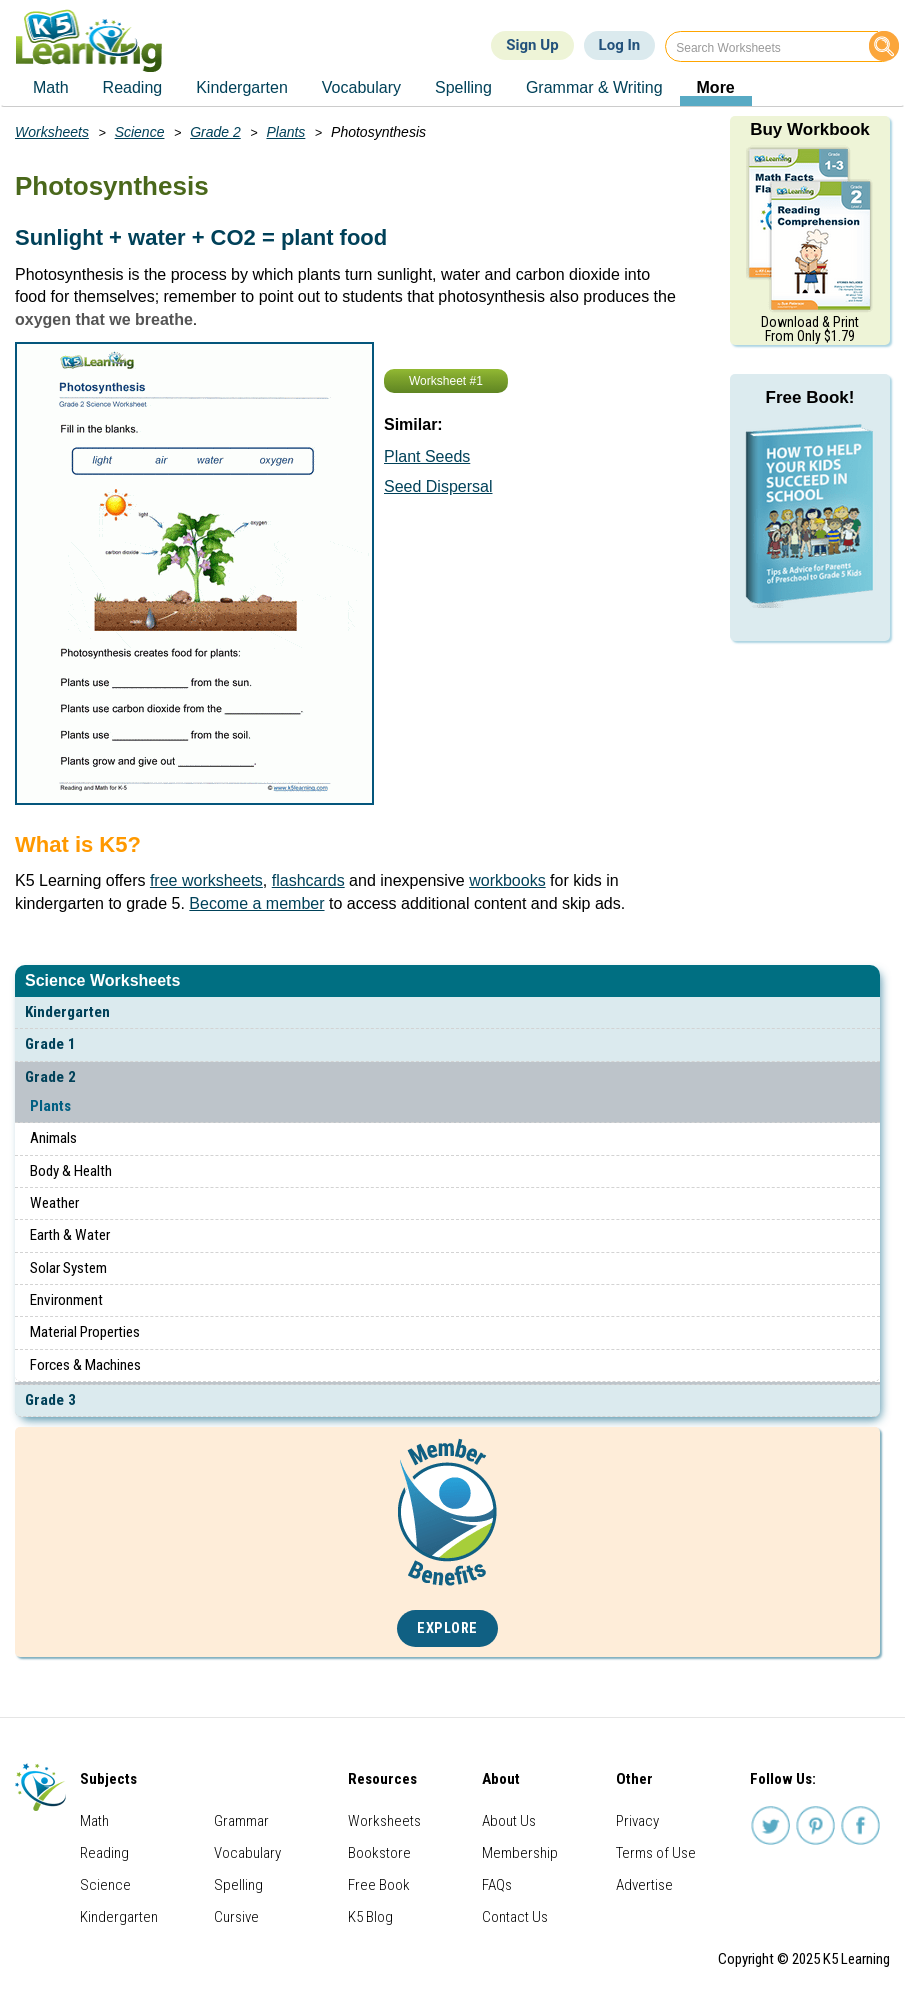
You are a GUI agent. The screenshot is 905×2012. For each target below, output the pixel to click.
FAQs (497, 1885)
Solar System (68, 1268)
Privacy (637, 1821)
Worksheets (52, 132)
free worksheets (206, 880)
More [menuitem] (716, 87)
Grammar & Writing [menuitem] (594, 87)
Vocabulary (247, 1853)
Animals (53, 1138)
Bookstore (379, 1853)
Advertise (644, 1885)
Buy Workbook (810, 129)
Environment (66, 1300)
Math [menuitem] (51, 87)
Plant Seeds (427, 456)
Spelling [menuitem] (463, 87)
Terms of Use (656, 1853)
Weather (54, 1203)
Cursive (236, 1917)
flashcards (308, 880)
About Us (509, 1821)
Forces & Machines (85, 1365)
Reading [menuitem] (133, 87)
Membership (520, 1853)
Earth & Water (70, 1235)
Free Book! (810, 397)
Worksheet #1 (446, 381)
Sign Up (532, 45)
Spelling (238, 1885)
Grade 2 (50, 1077)
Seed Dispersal (438, 486)
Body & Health (71, 1171)
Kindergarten (67, 1012)
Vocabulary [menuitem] (361, 87)
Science (140, 132)
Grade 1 (50, 1044)
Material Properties (85, 1332)
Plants (50, 1106)
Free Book (379, 1885)
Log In (620, 45)
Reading (104, 1853)
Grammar (241, 1821)
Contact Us (515, 1917)
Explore (447, 1628)
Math (94, 1821)
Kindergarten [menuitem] (242, 87)
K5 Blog (370, 1917)
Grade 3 (50, 1400)
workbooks (507, 880)
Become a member (256, 903)
